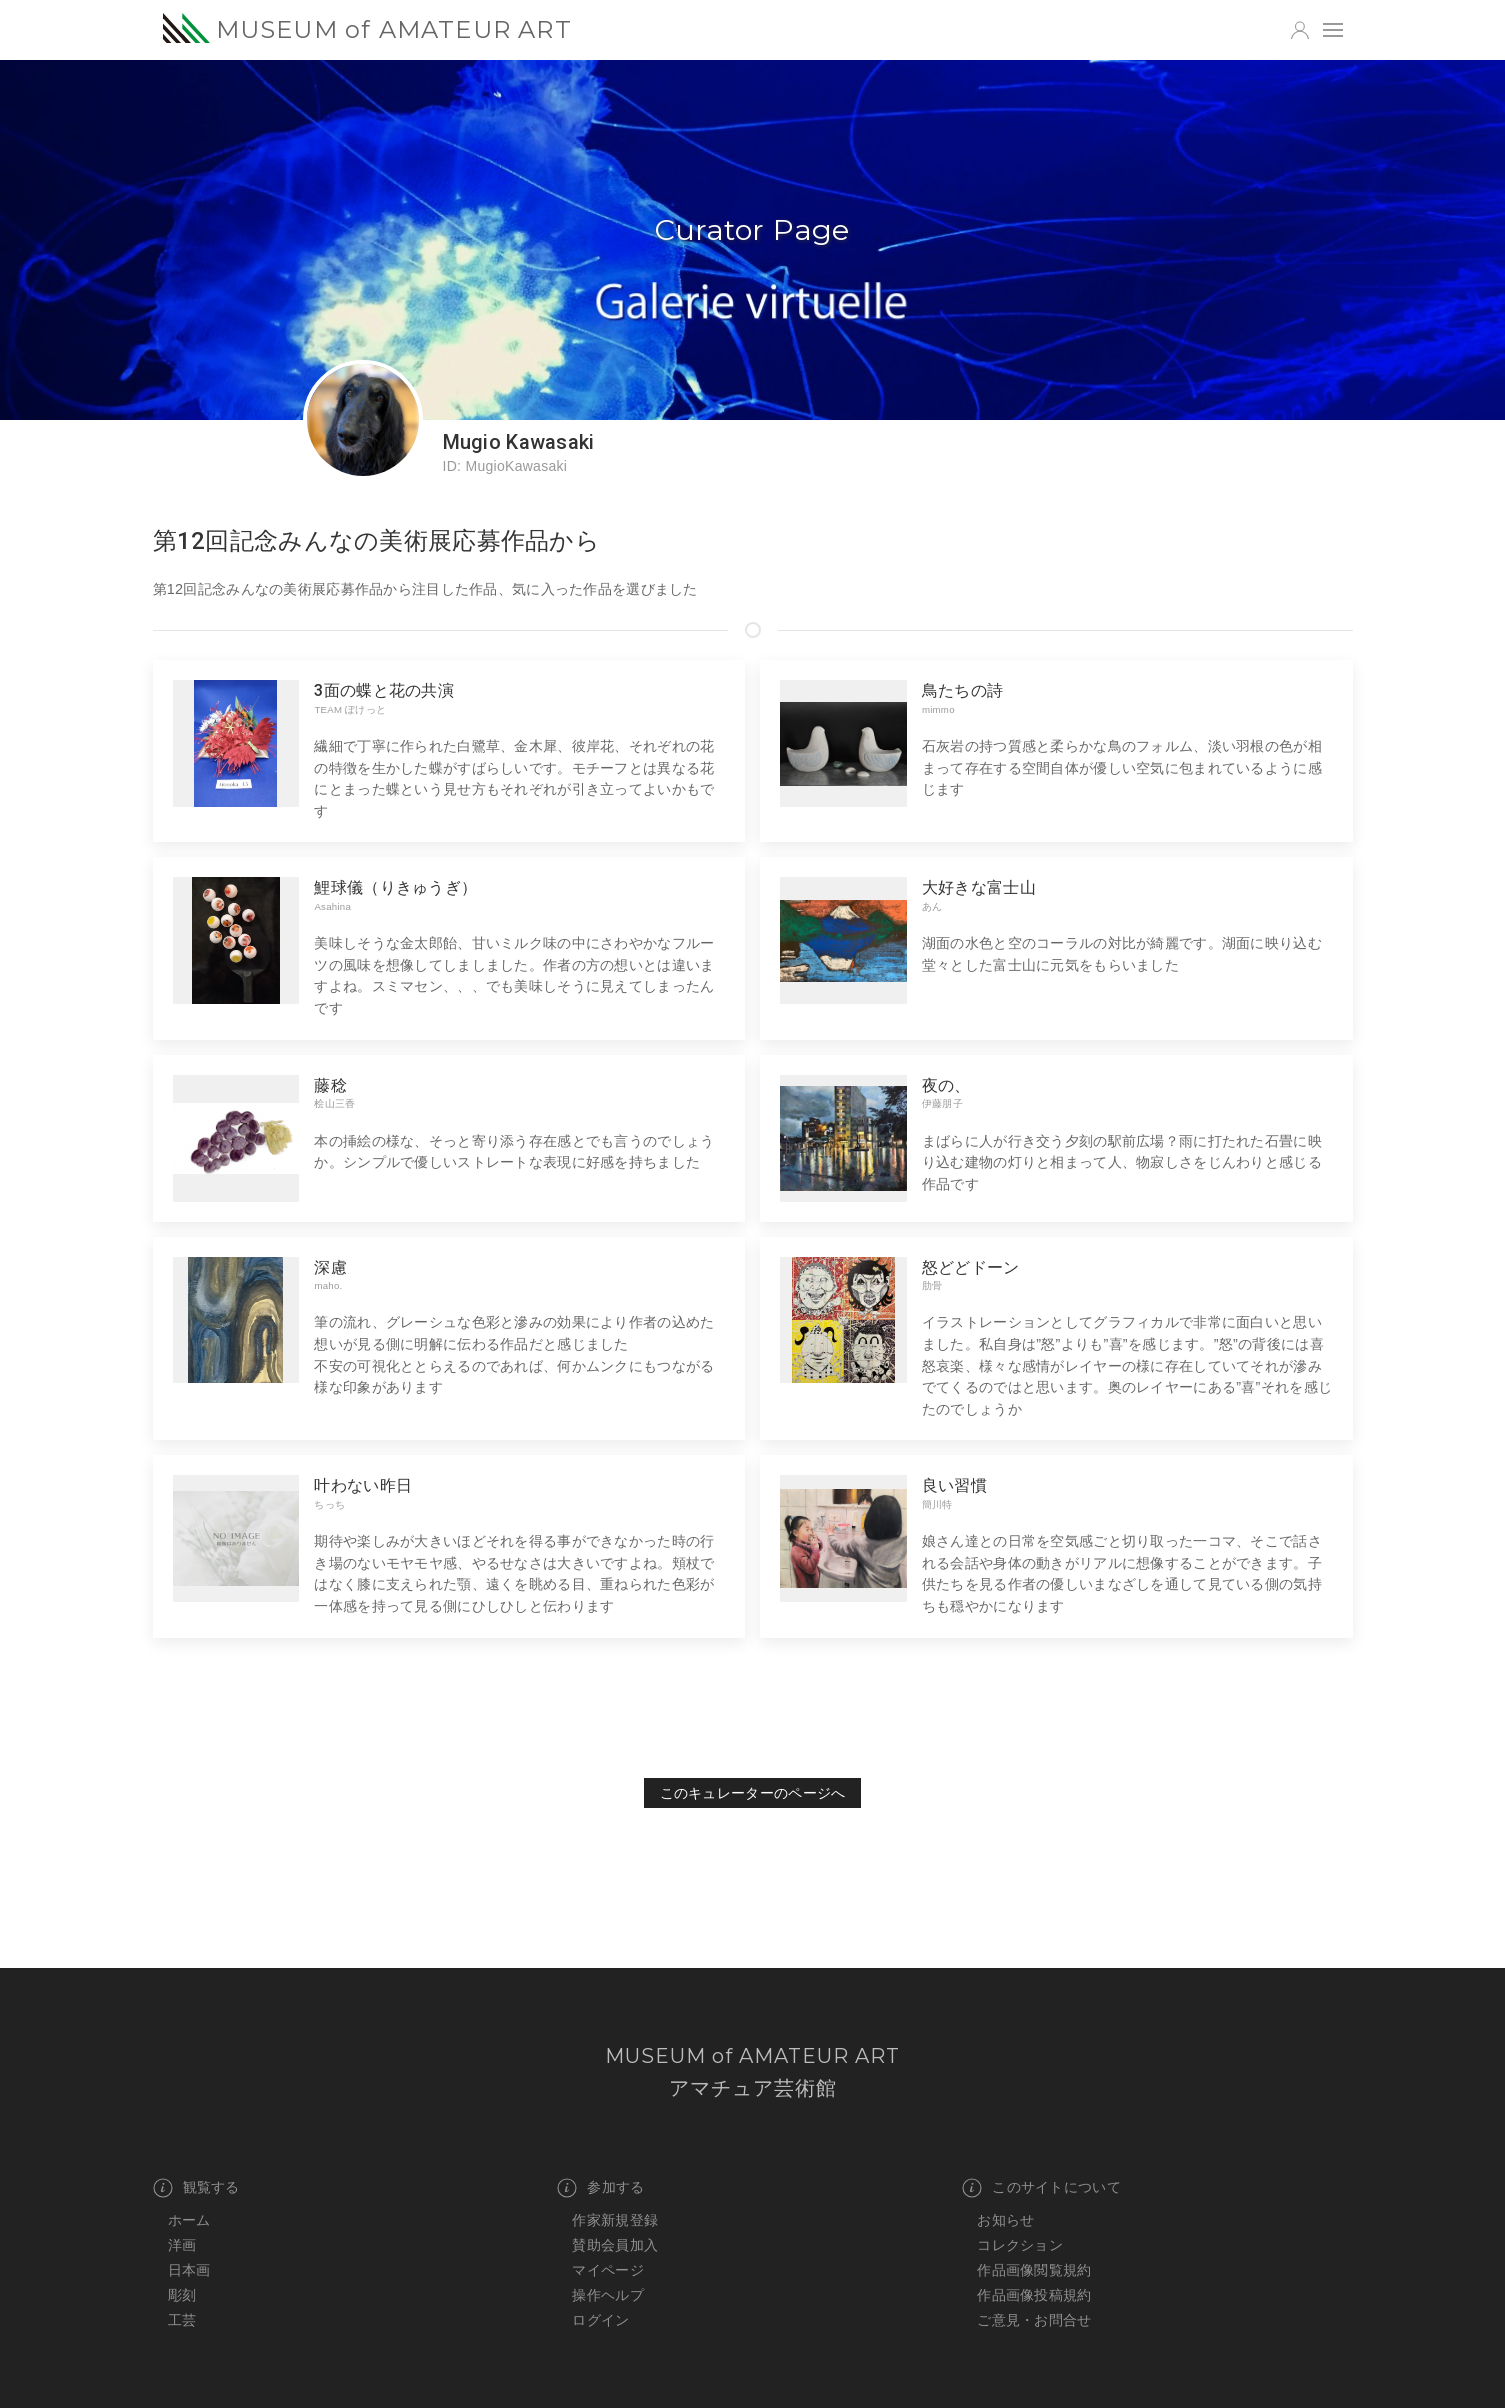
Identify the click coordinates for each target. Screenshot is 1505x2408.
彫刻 (182, 2295)
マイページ (607, 2270)
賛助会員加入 (615, 2245)
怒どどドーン (971, 1267)
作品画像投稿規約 (1034, 2295)
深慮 (330, 1267)
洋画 (182, 2245)
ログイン (600, 2320)
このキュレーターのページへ (753, 1793)
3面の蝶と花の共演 (384, 690)
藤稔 (330, 1085)
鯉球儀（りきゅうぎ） (395, 887)
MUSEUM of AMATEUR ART (367, 29)
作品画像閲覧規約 (1034, 2270)
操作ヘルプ (607, 2295)
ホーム (189, 2220)
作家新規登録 (615, 2220)
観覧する (196, 2188)
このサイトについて (1041, 2188)
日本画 (189, 2270)
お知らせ (1005, 2220)
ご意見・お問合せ (1034, 2320)
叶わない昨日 (363, 1485)
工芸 (182, 2320)
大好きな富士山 (979, 887)
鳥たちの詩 (962, 690)
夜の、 (946, 1085)
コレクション (1020, 2245)
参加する (600, 2188)
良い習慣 (954, 1485)
